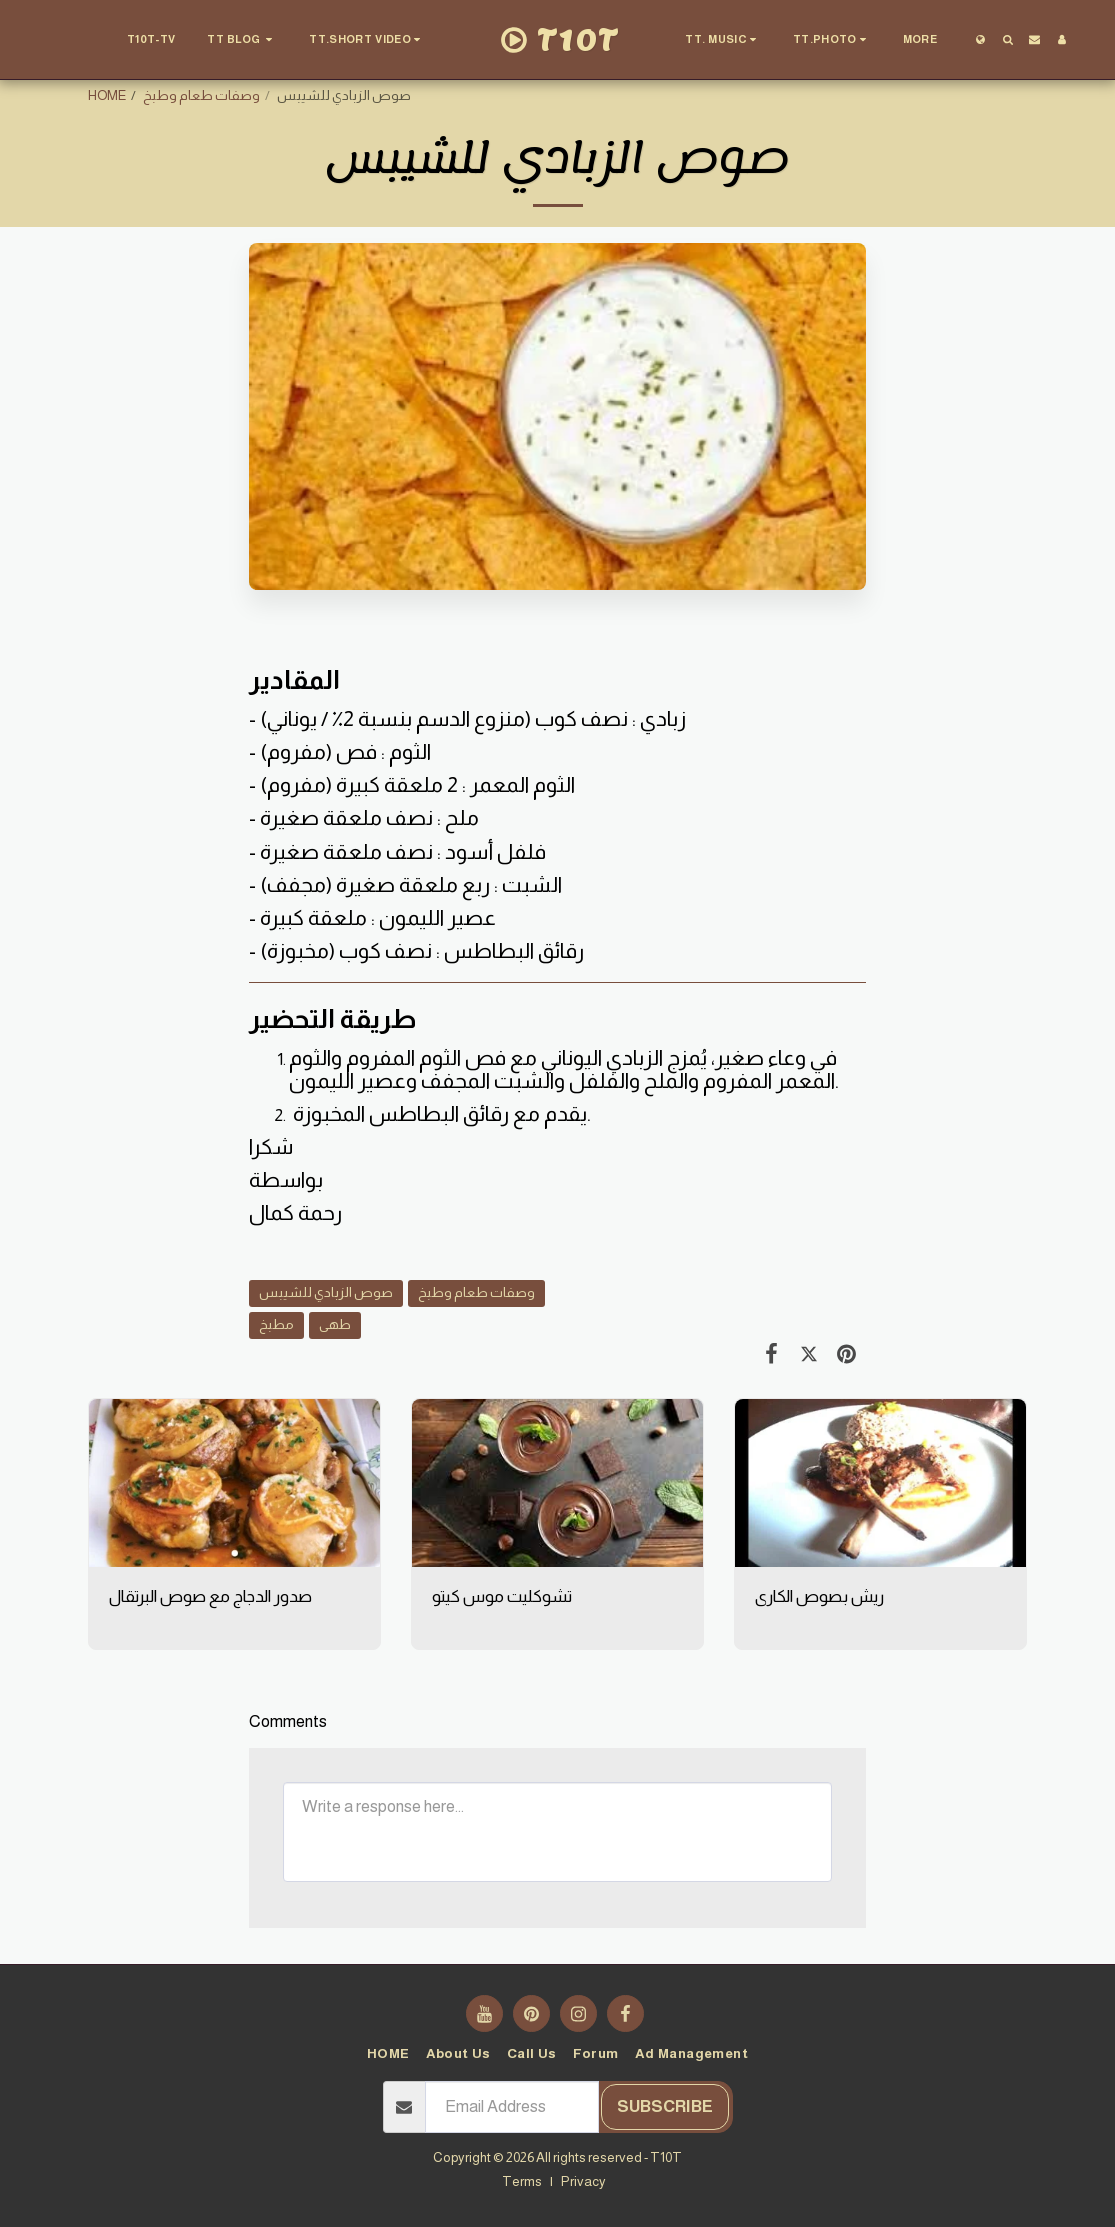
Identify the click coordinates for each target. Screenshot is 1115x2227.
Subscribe (665, 2106)
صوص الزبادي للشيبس (326, 1292)
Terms (522, 2181)
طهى (335, 1324)
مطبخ (276, 1324)
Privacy (583, 2181)
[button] (242, 40)
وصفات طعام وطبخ (201, 95)
